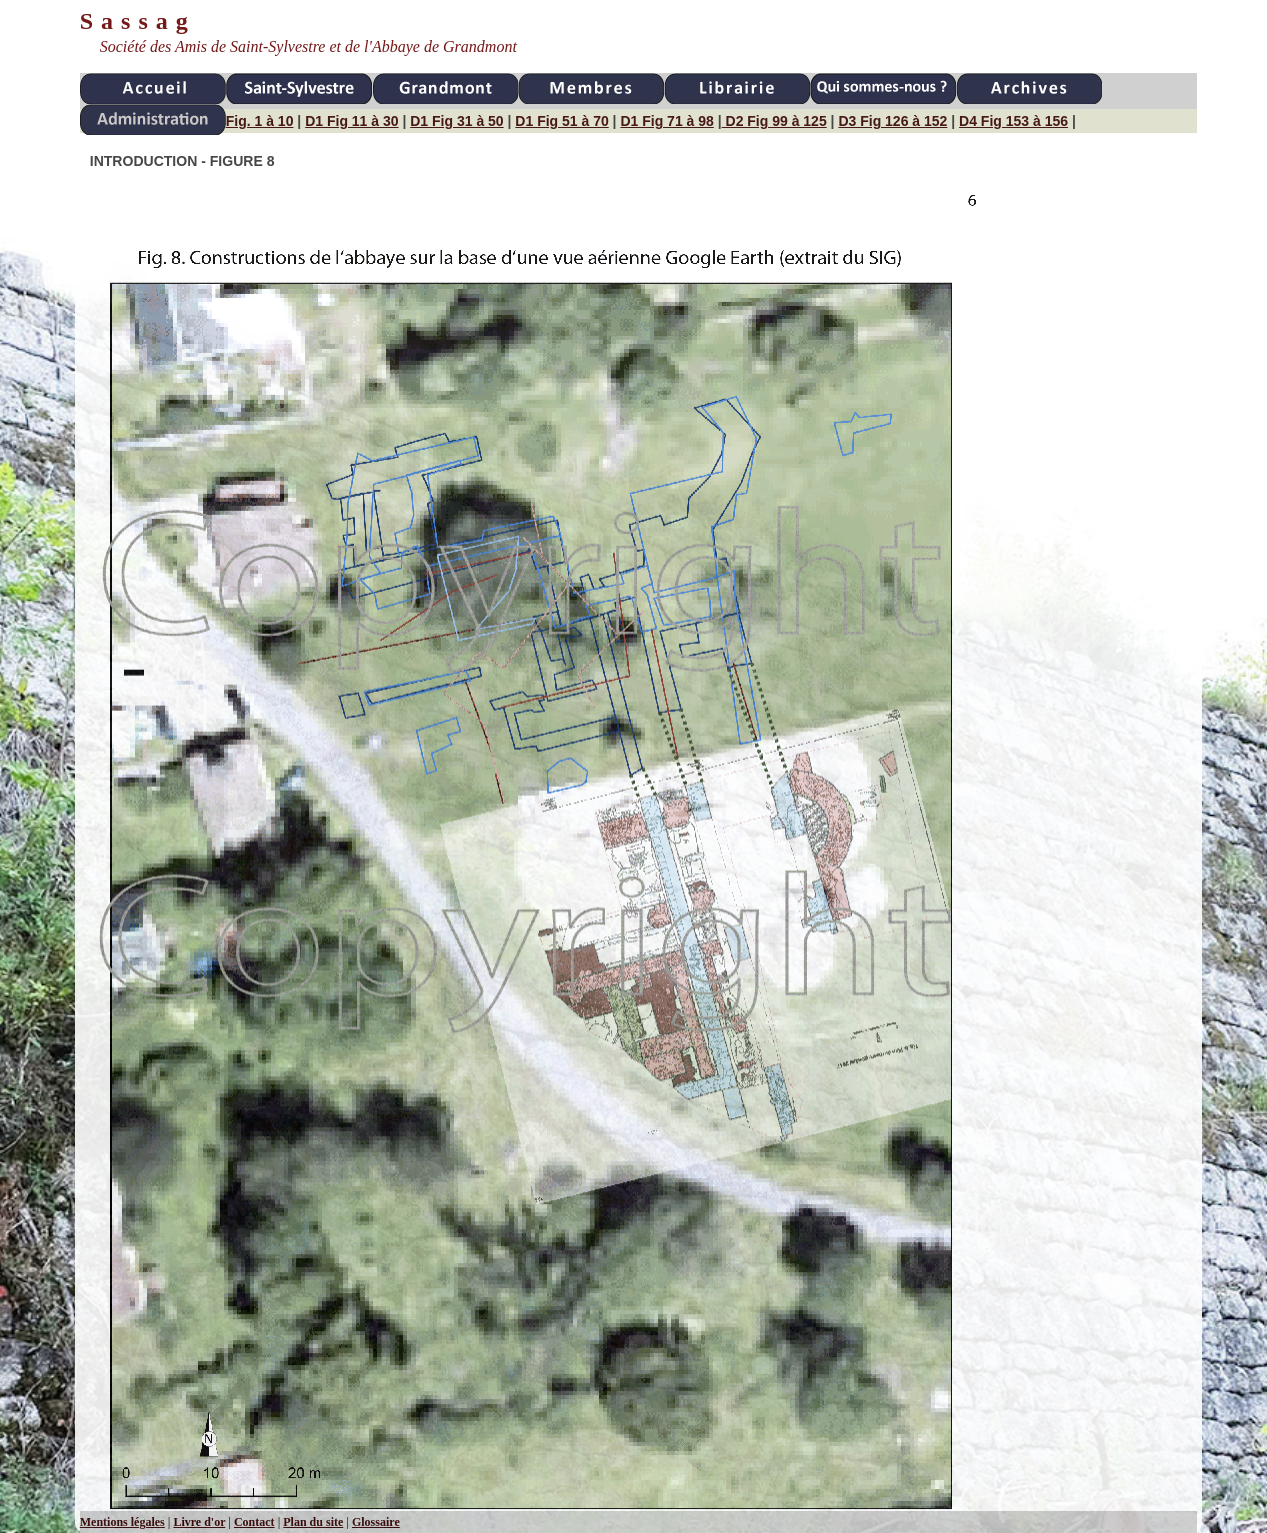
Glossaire (376, 1522)
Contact (254, 1522)
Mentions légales (122, 1522)
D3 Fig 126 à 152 (892, 121)
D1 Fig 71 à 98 (666, 121)
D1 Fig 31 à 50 (456, 121)
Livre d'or (199, 1522)
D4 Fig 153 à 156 (1013, 121)
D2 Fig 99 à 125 (774, 121)
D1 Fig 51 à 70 (561, 121)
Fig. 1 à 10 (260, 121)
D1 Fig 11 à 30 (351, 121)
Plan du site (313, 1522)
